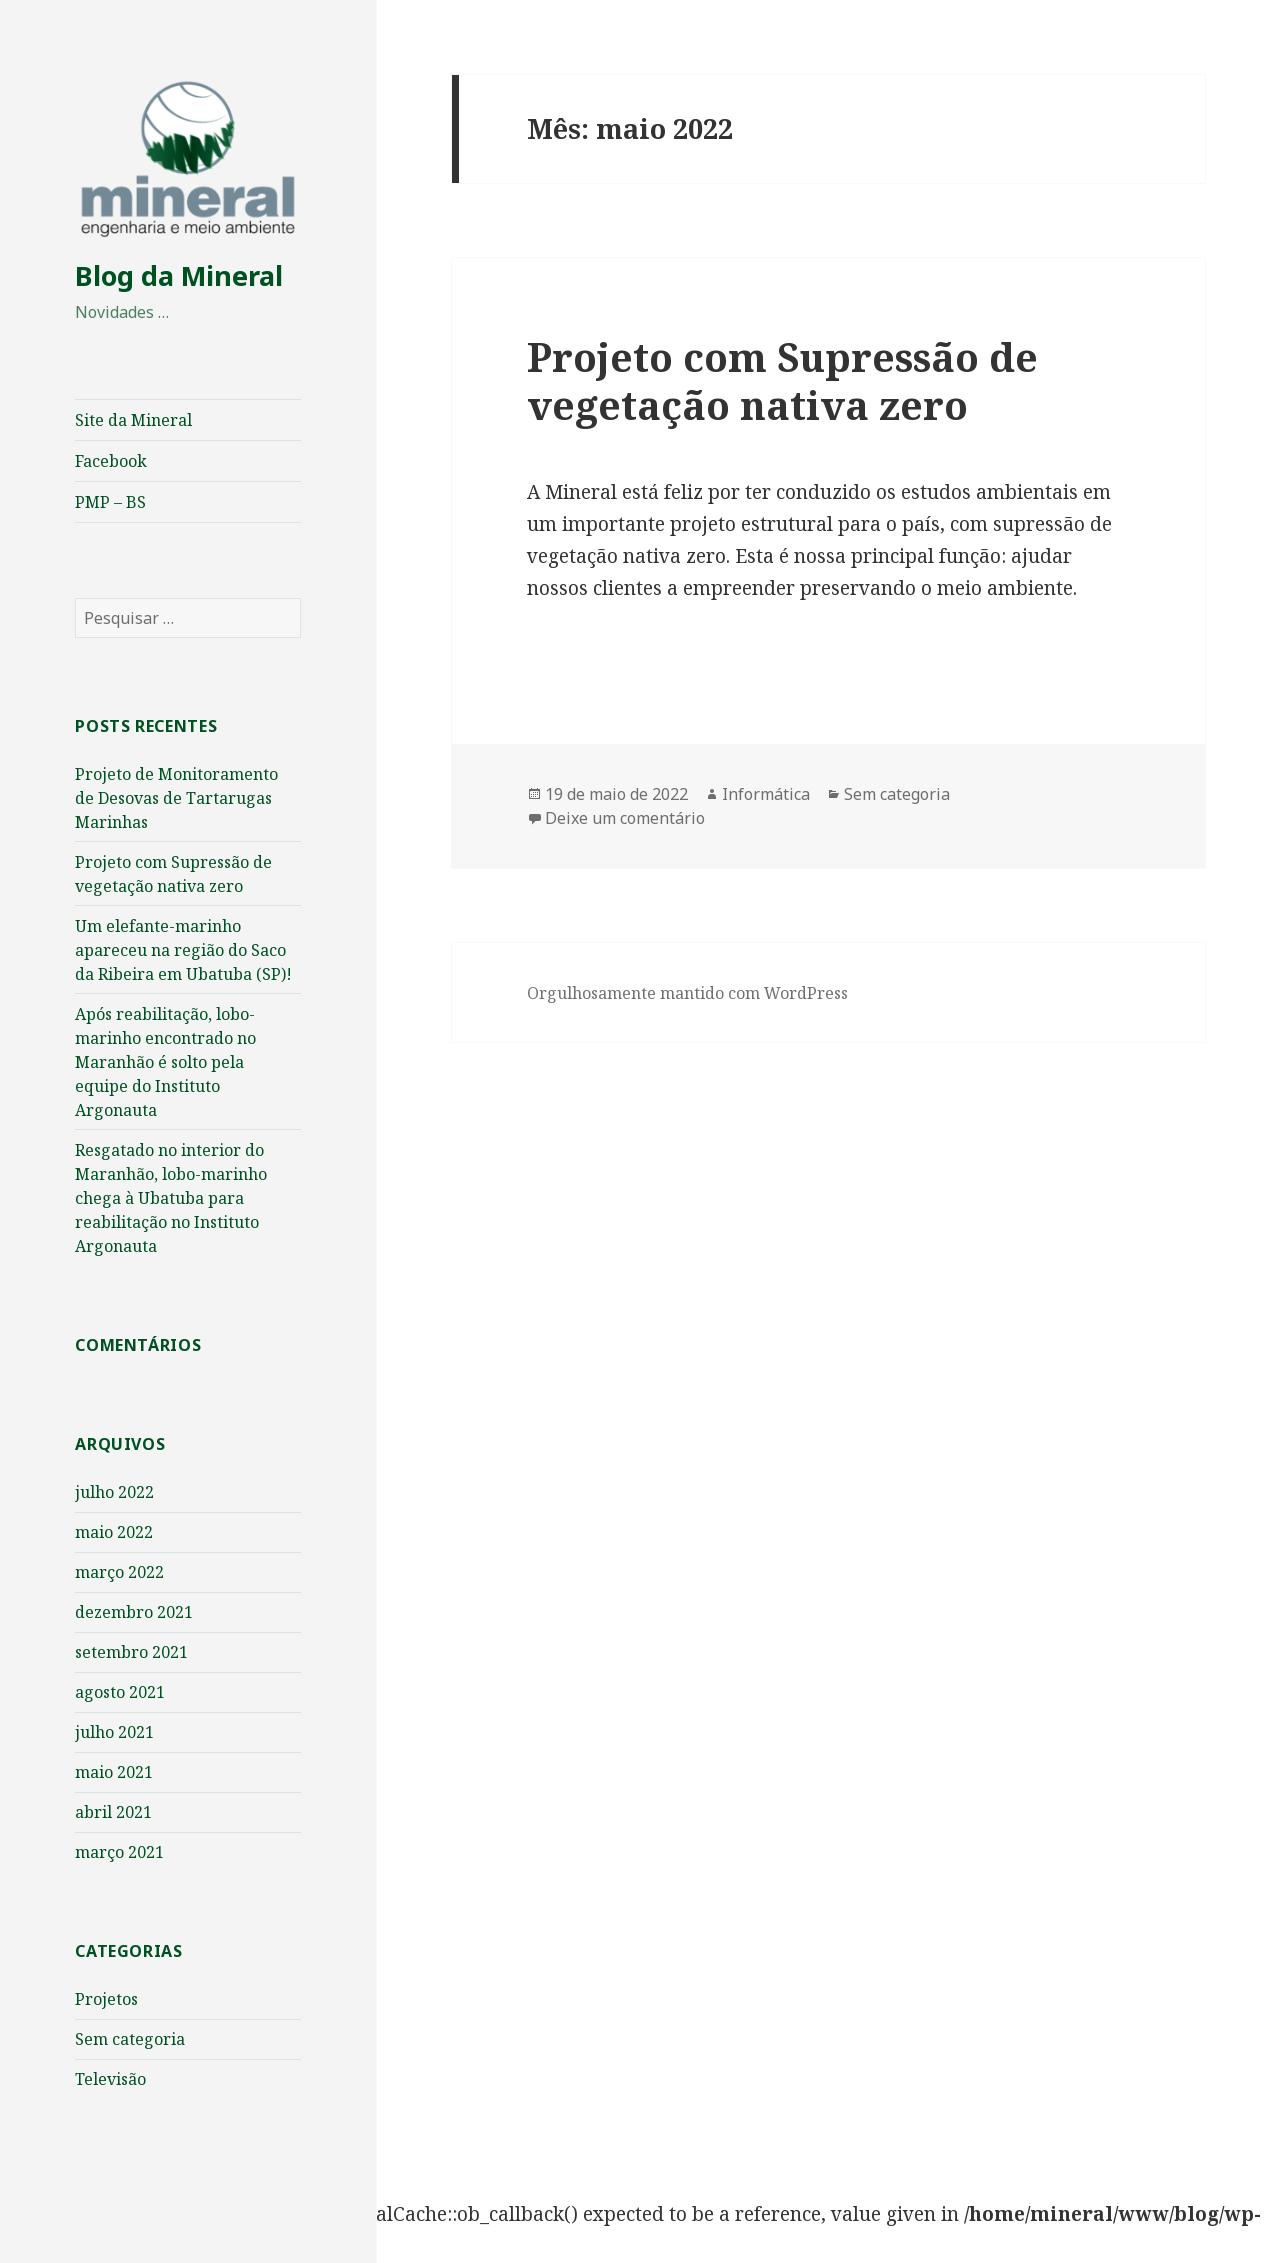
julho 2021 (114, 1732)
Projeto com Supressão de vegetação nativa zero (782, 380)
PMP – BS (110, 502)
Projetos (106, 1999)
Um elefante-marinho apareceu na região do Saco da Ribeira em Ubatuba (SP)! (183, 950)
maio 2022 (114, 1532)
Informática (766, 794)
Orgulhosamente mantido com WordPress (687, 993)
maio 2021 (114, 1772)
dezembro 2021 (134, 1612)
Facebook (111, 461)
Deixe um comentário (625, 818)
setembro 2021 (131, 1652)
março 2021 (119, 1852)
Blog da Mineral (179, 275)
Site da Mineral (133, 420)
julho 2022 (114, 1492)
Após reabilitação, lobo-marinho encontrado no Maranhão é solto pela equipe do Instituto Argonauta (165, 1062)
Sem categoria (130, 2039)
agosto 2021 (120, 1692)
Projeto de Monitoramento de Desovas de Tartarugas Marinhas (176, 798)
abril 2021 (113, 1812)
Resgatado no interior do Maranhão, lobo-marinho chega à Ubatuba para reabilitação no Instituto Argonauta (171, 1198)
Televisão (110, 2079)
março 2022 (119, 1572)
